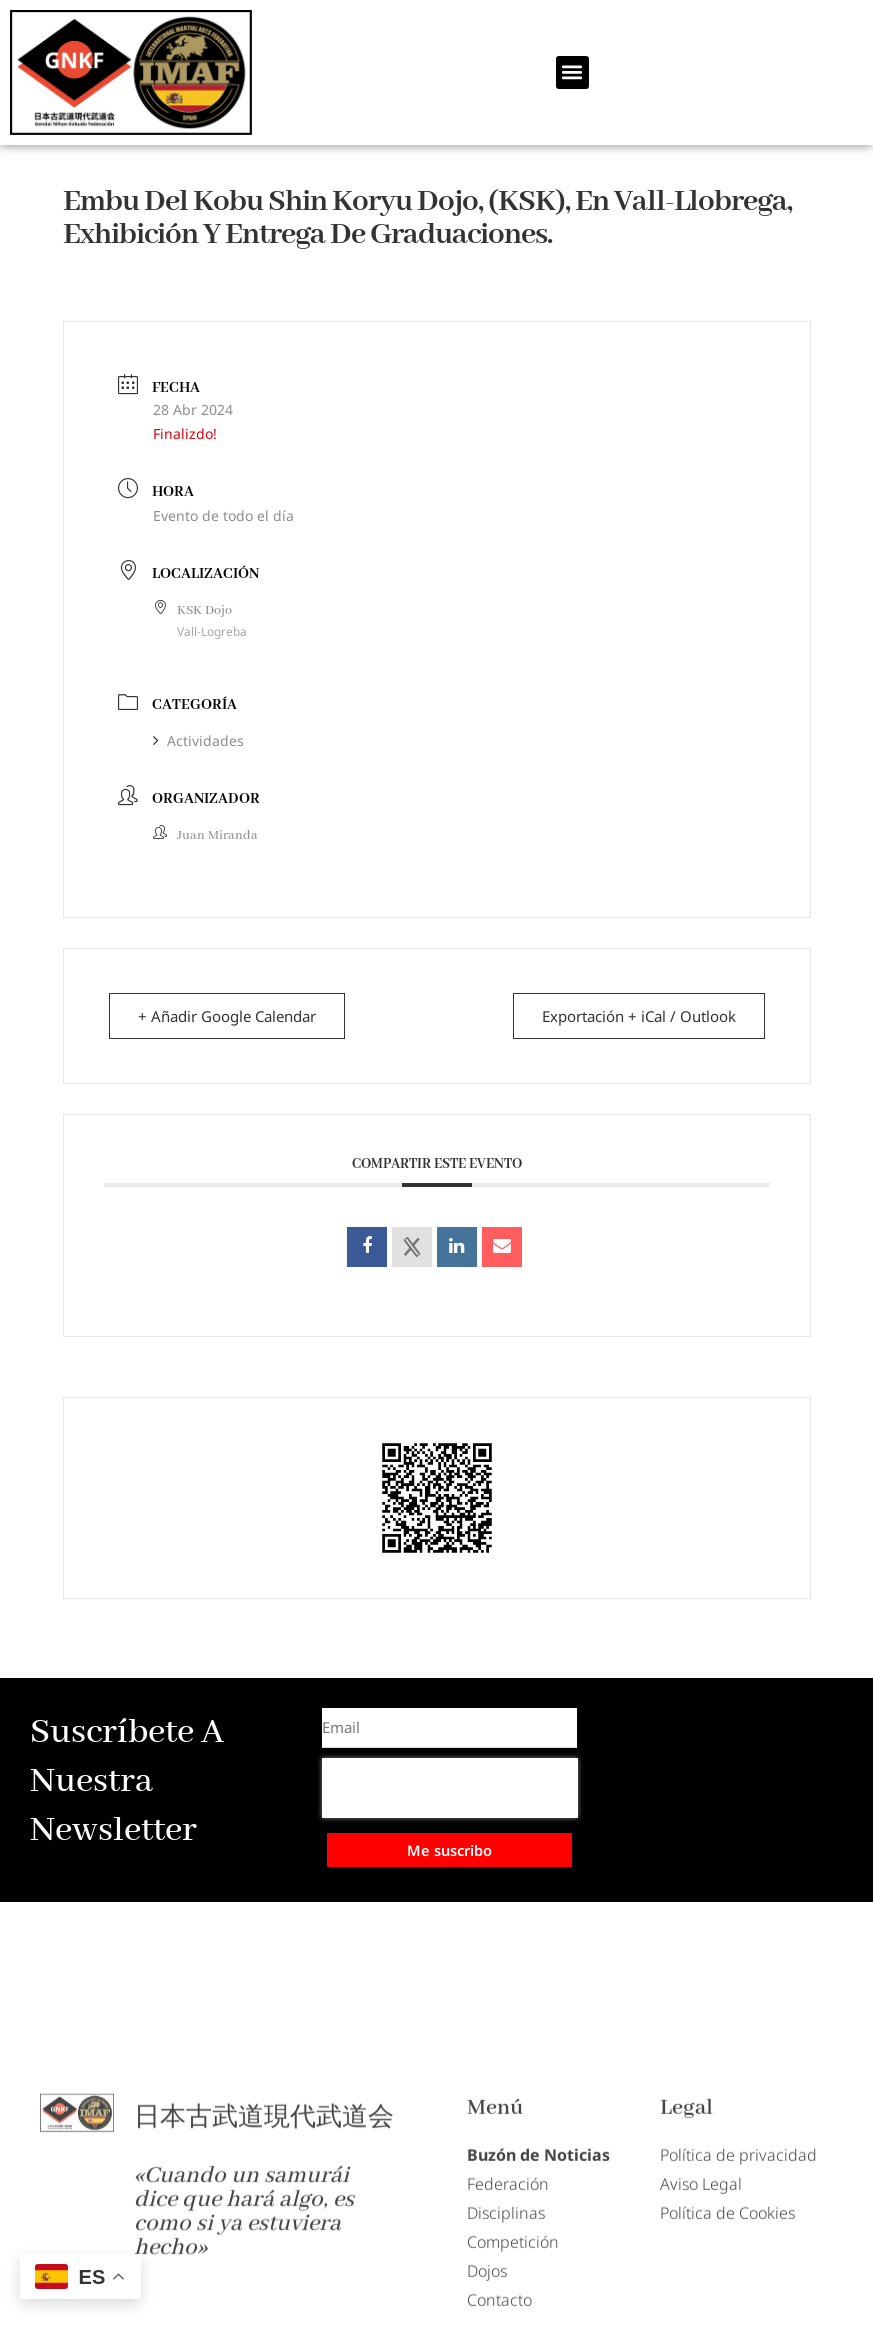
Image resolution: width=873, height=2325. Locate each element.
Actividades (198, 740)
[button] (572, 72)
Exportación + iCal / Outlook (639, 1016)
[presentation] (450, 1788)
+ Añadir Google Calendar (227, 1016)
